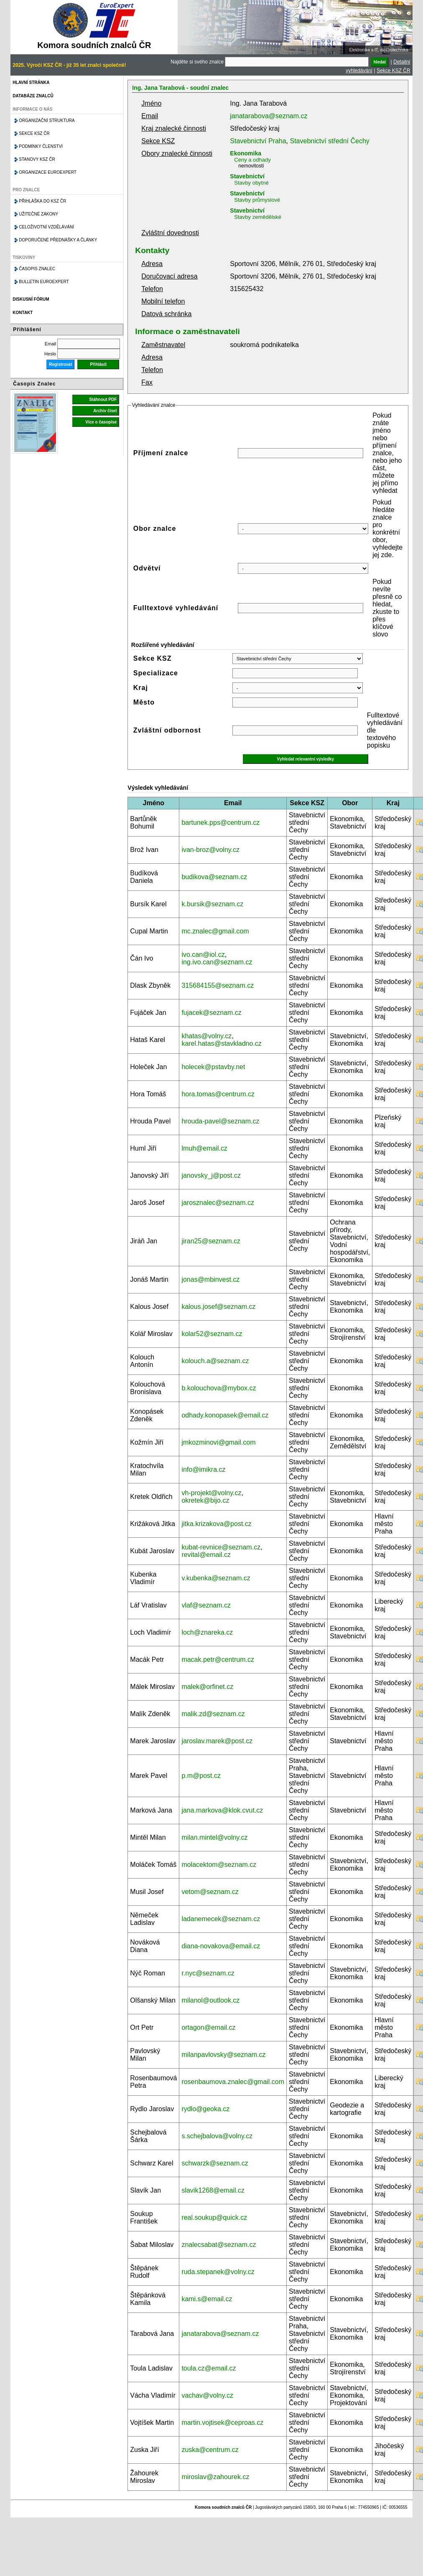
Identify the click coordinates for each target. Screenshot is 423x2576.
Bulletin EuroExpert (44, 281)
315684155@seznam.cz (217, 985)
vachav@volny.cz (207, 2395)
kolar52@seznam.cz (211, 1333)
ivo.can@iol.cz (202, 954)
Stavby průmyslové (257, 200)
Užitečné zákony (38, 214)
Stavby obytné (251, 183)
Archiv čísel (105, 410)
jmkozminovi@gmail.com (218, 1442)
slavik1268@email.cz (213, 2190)
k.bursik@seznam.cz (212, 904)
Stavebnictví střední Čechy (329, 141)
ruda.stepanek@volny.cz (217, 2271)
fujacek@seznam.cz (211, 1012)
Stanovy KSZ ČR (37, 159)
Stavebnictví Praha (258, 141)
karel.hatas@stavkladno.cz (221, 1043)
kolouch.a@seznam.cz (215, 1360)
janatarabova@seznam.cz (268, 115)
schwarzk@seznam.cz (214, 2163)
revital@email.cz (206, 1554)
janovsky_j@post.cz (211, 1175)
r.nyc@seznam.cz (207, 1973)
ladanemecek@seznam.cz (220, 1918)
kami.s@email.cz (206, 2298)
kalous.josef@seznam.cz (218, 1306)
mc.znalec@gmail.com (215, 931)
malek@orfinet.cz (207, 1686)
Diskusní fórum (31, 299)
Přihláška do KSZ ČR (42, 201)
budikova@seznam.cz (214, 876)
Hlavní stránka (31, 82)
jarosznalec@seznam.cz (217, 1202)
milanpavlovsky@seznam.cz (223, 2054)
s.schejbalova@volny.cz (216, 2136)
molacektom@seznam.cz (218, 1864)
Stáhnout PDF (103, 399)
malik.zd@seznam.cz (213, 1713)
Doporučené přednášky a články (58, 240)
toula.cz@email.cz (208, 2368)
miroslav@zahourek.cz (215, 2476)
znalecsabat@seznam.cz (218, 2244)
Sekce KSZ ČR (393, 71)
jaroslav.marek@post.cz (216, 1740)
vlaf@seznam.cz (206, 1605)
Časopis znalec (37, 268)
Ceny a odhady (252, 160)
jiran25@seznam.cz (210, 1241)
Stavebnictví (247, 176)
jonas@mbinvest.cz (210, 1279)
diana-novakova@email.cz (220, 1946)
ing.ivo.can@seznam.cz (216, 962)
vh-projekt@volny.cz (211, 1492)
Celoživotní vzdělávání (46, 227)
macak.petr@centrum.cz (217, 1659)
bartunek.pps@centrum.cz (220, 822)
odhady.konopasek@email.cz (224, 1415)
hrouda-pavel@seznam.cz (220, 1121)
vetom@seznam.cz (209, 1891)
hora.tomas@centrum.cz (218, 1094)
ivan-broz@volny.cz (210, 849)
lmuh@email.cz (204, 1148)
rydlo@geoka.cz (205, 2108)
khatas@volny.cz (206, 1036)
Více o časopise (101, 422)
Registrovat (60, 364)
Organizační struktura (46, 120)
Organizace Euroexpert (47, 172)
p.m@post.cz (201, 1775)
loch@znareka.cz (207, 1632)
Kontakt (23, 312)
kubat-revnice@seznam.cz (220, 1547)
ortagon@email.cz (208, 2027)
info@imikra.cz (203, 1469)
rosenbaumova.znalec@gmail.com (232, 2081)
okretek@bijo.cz (205, 1500)
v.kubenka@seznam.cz (215, 1578)
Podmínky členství (41, 146)
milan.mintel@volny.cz (214, 1837)
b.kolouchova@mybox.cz (218, 1388)
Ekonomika (245, 153)
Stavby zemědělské (257, 217)
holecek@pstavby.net (213, 1066)
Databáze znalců (33, 96)
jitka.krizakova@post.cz (216, 1523)
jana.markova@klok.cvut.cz (222, 1810)
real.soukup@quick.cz (214, 2217)
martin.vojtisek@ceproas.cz (222, 2422)
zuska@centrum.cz (209, 2449)
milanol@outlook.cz (210, 2000)
